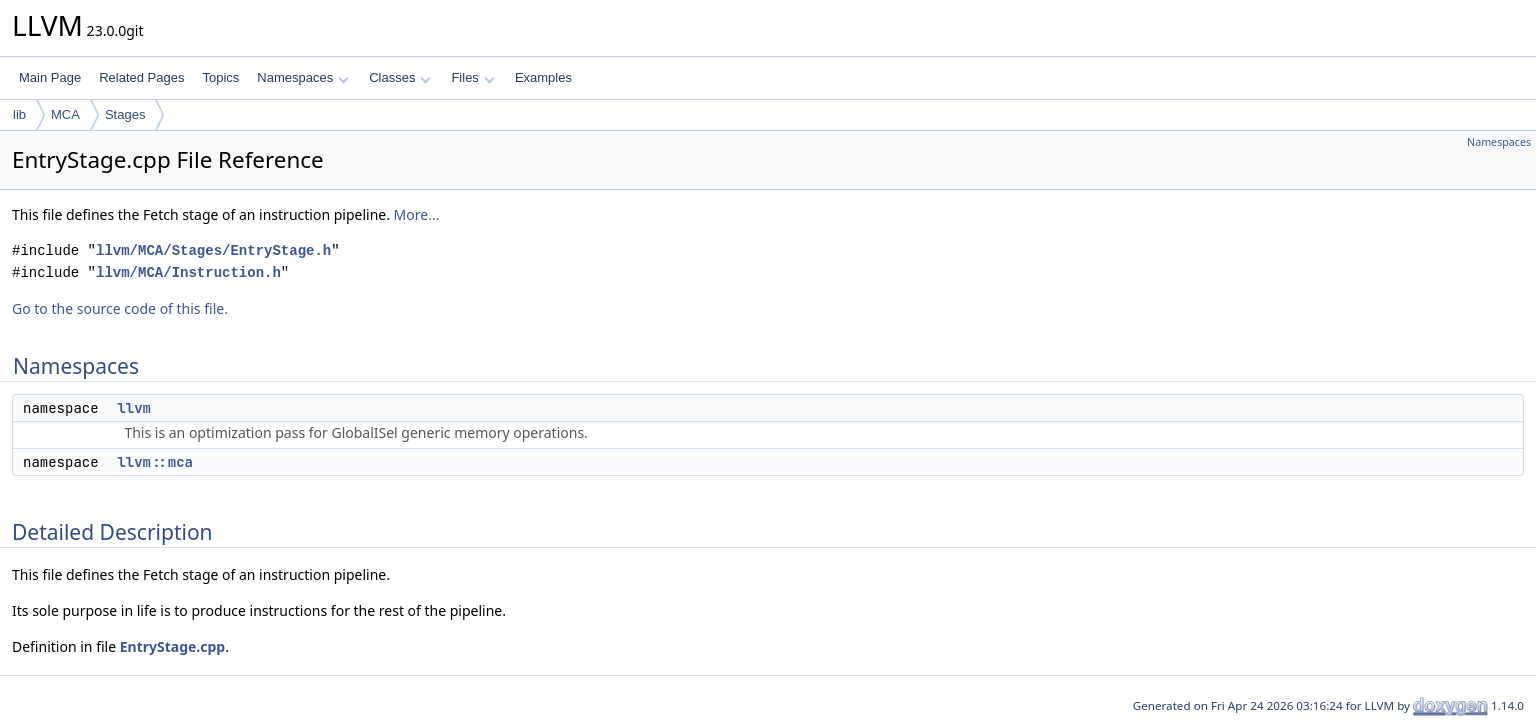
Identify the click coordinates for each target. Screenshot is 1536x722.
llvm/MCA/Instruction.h (188, 272)
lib (19, 114)
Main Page (50, 77)
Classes (400, 77)
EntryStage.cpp (173, 646)
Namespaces (302, 77)
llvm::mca (155, 462)
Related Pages (141, 77)
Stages (125, 114)
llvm (134, 408)
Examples (543, 77)
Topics (220, 77)
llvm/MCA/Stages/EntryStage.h (213, 250)
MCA (65, 114)
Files (472, 77)
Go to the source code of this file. (120, 308)
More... (417, 214)
